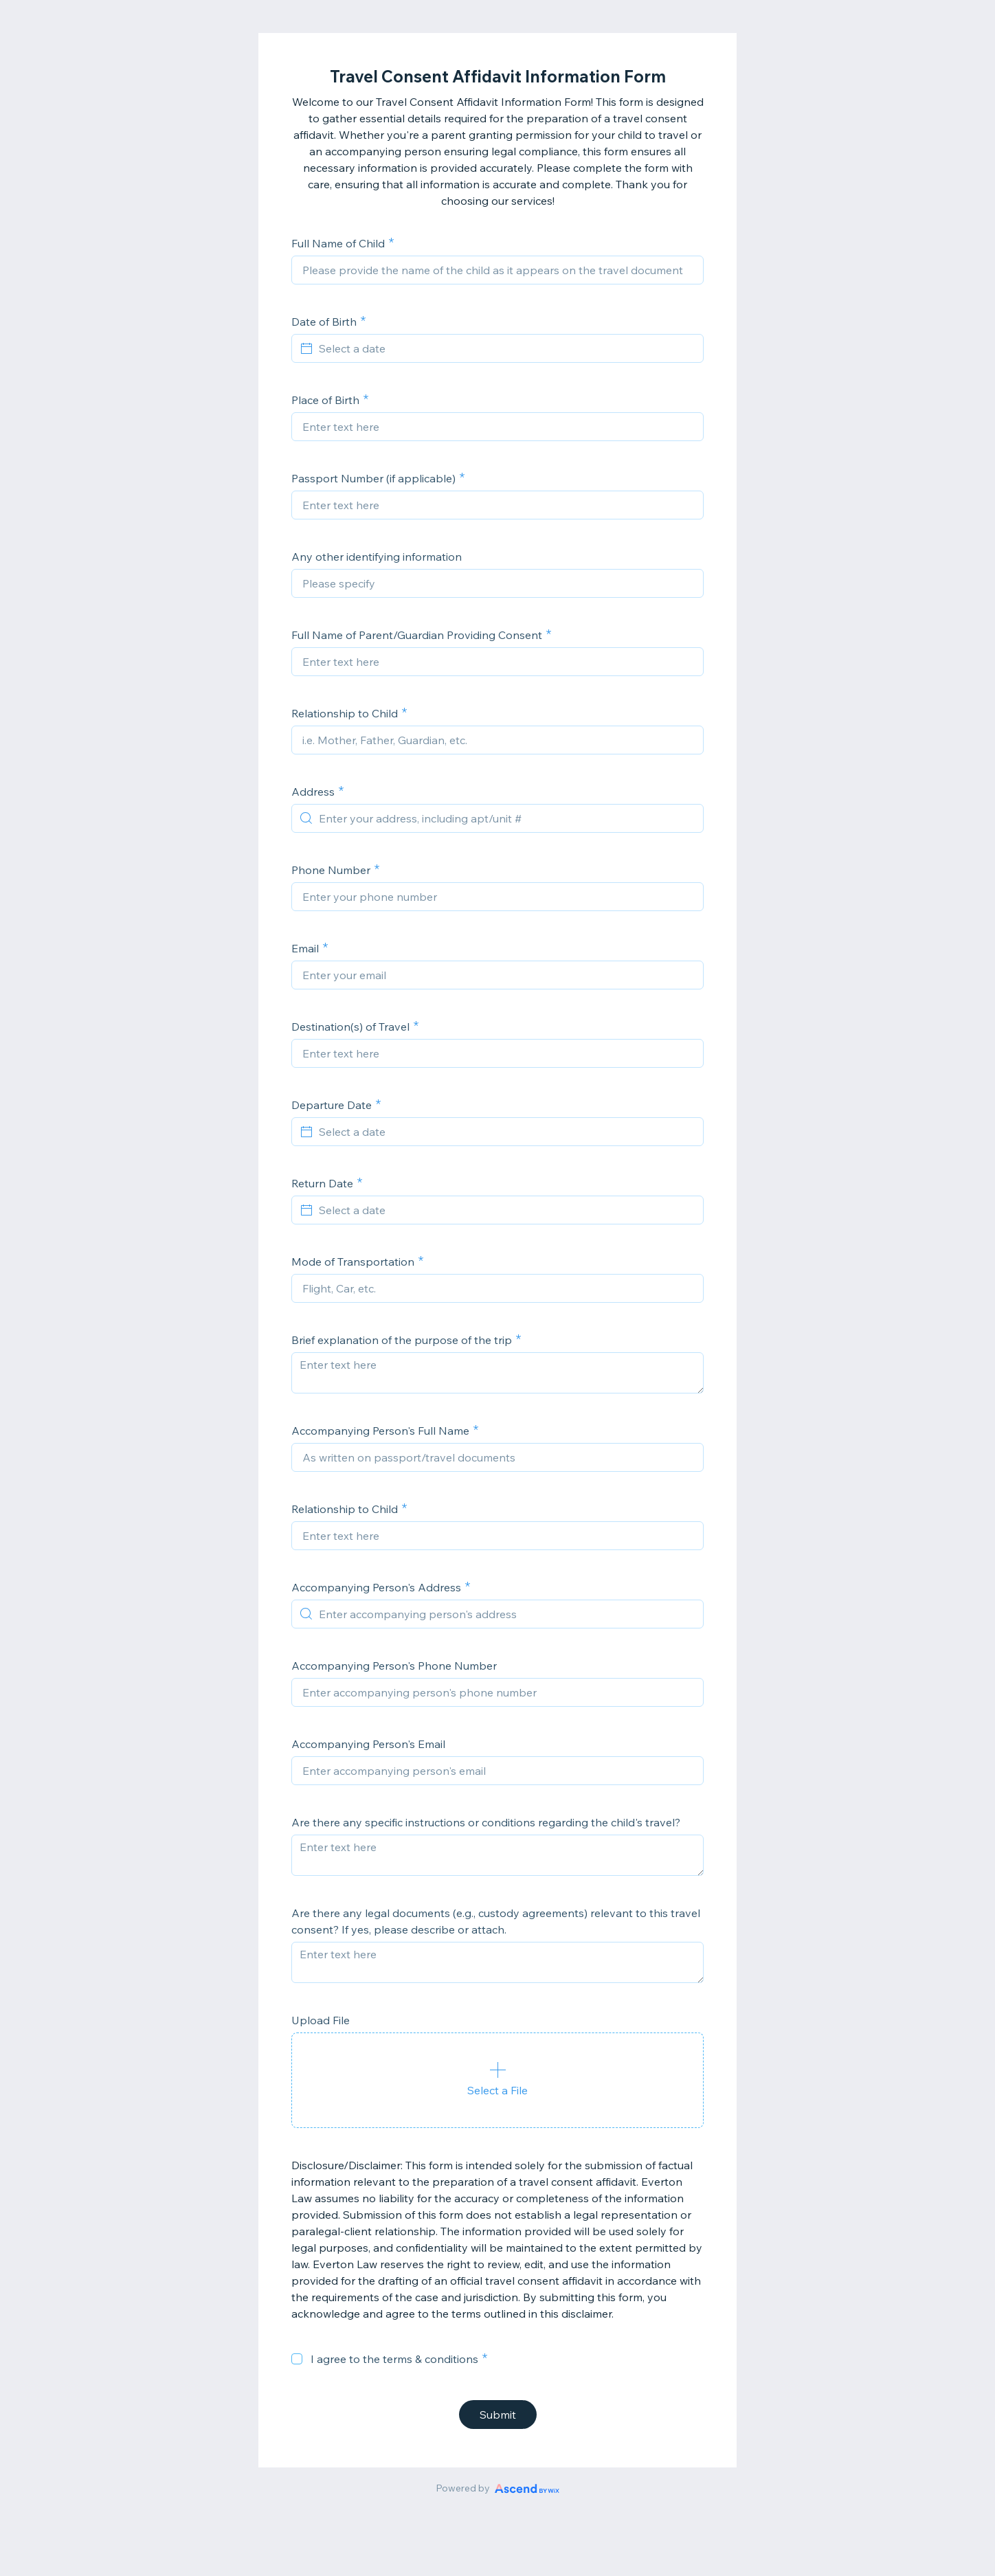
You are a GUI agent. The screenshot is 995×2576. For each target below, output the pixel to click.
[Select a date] (506, 348)
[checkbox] (296, 2359)
